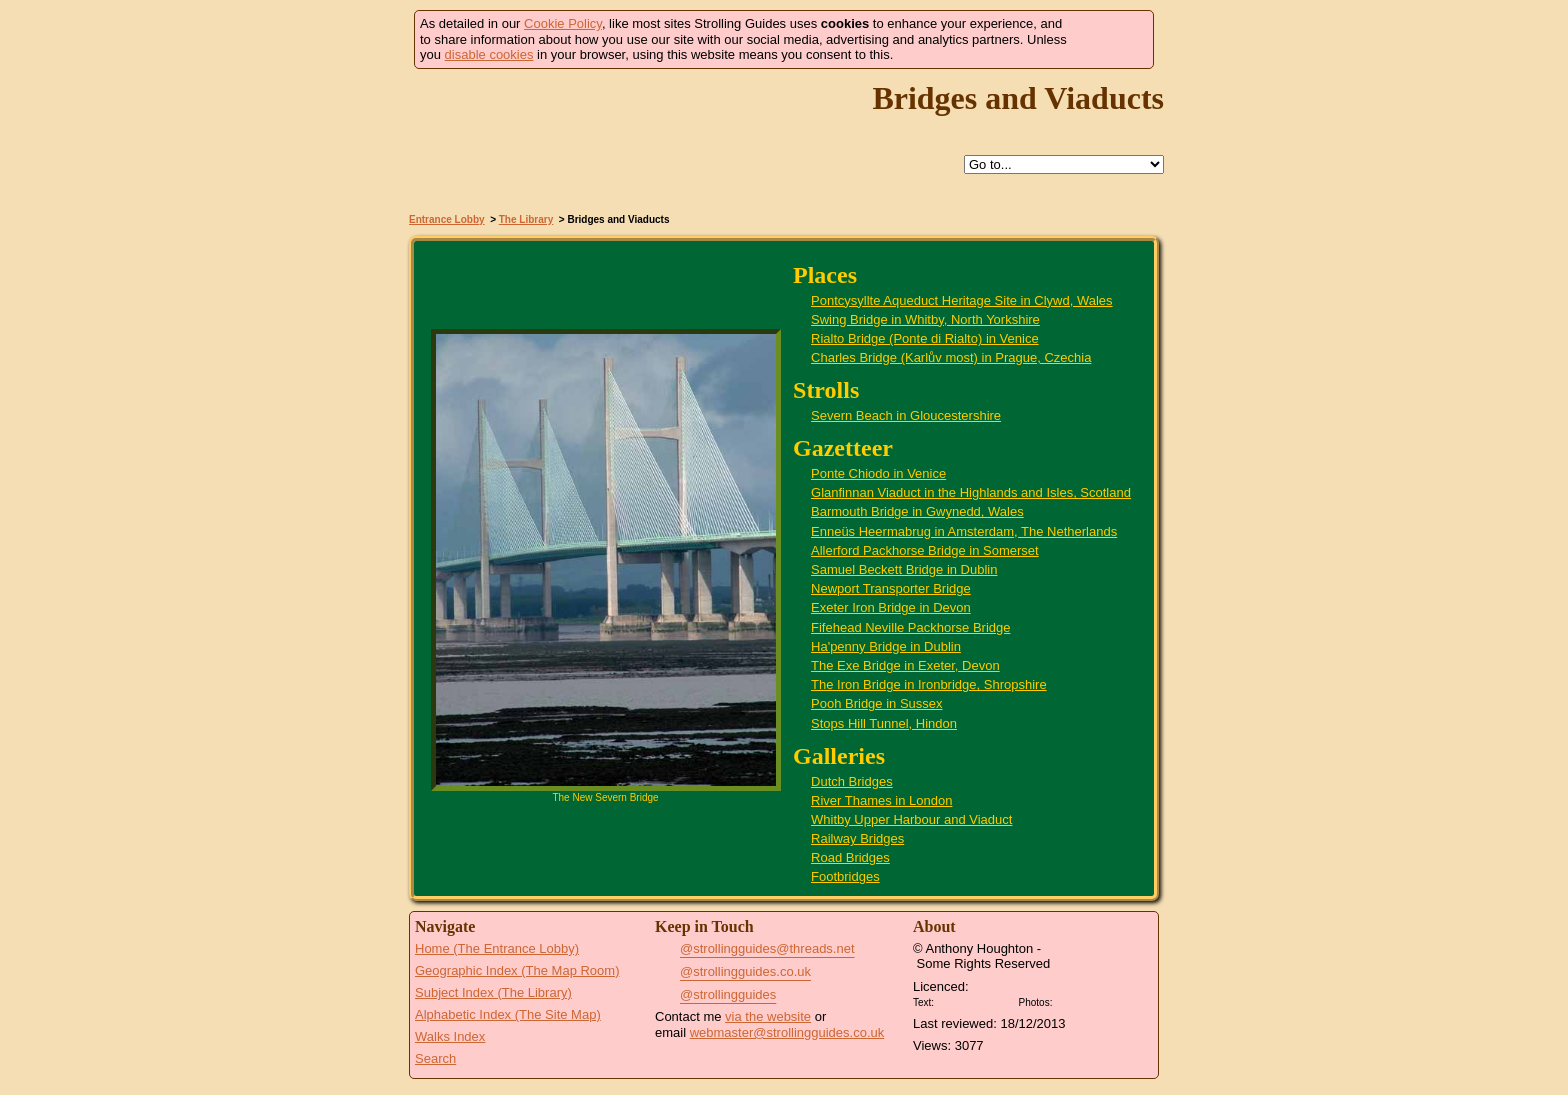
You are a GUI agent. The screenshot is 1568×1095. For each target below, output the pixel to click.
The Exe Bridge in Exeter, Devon (905, 665)
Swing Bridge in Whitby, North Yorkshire (925, 319)
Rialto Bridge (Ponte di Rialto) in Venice (925, 338)
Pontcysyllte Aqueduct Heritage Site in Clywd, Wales (962, 300)
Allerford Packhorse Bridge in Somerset (925, 550)
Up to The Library (804, 165)
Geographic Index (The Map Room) (517, 970)
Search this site (850, 165)
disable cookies (489, 54)
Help (758, 165)
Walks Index (450, 1036)
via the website (768, 1016)
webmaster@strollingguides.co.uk (787, 1032)
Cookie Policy (563, 23)
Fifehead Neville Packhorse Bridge (910, 627)
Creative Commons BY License (976, 1000)
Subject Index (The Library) (493, 992)
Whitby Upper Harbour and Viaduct (911, 819)
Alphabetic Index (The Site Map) (508, 1014)
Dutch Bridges (852, 781)
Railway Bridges (857, 838)
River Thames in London (881, 800)
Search (435, 1058)
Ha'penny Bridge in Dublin (886, 646)
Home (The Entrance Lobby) (497, 948)
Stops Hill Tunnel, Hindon (884, 723)
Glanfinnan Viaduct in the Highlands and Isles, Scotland (971, 492)
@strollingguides (728, 994)
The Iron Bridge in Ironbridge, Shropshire (929, 684)
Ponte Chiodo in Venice (878, 473)
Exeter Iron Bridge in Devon (891, 607)
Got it (1110, 39)
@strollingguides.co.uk (745, 971)
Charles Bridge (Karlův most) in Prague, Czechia (951, 357)
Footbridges (845, 876)
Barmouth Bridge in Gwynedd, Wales (917, 511)
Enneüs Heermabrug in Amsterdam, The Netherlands (964, 531)
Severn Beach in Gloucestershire (906, 415)
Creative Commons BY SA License (1094, 1000)
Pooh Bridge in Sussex (877, 703)
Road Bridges (850, 857)
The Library (526, 219)
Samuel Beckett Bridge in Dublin (904, 569)
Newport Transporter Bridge (891, 588)
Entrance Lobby (447, 219)
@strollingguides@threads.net (767, 948)
